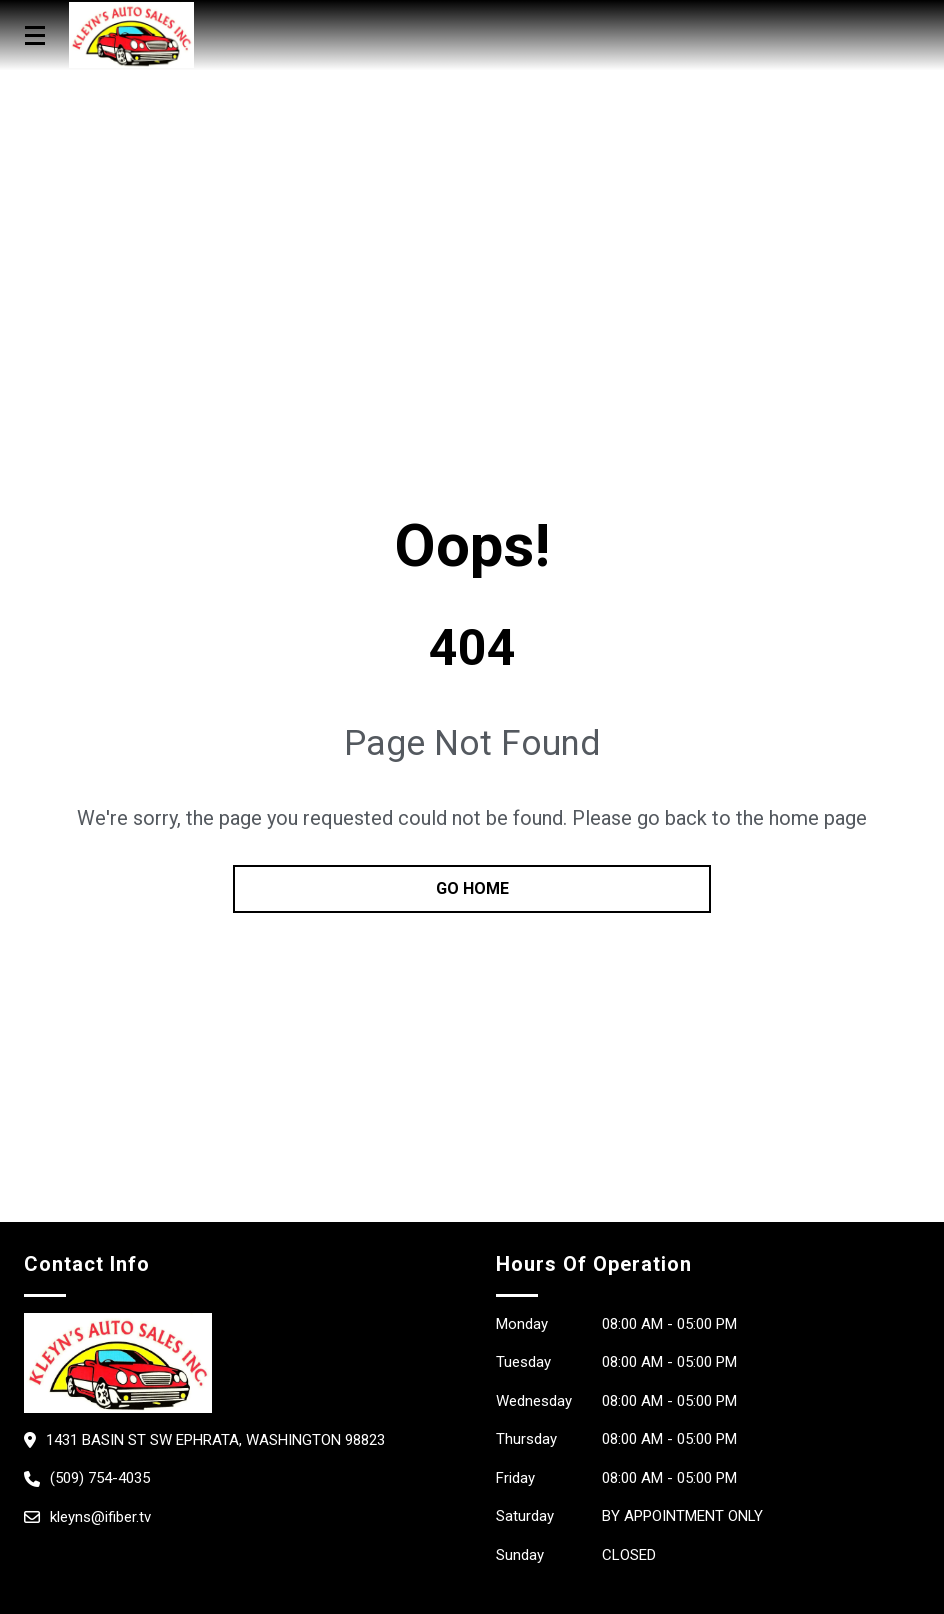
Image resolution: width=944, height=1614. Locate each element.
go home (472, 888)
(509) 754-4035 (100, 1478)
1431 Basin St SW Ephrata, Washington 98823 (215, 1440)
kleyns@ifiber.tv (100, 1517)
